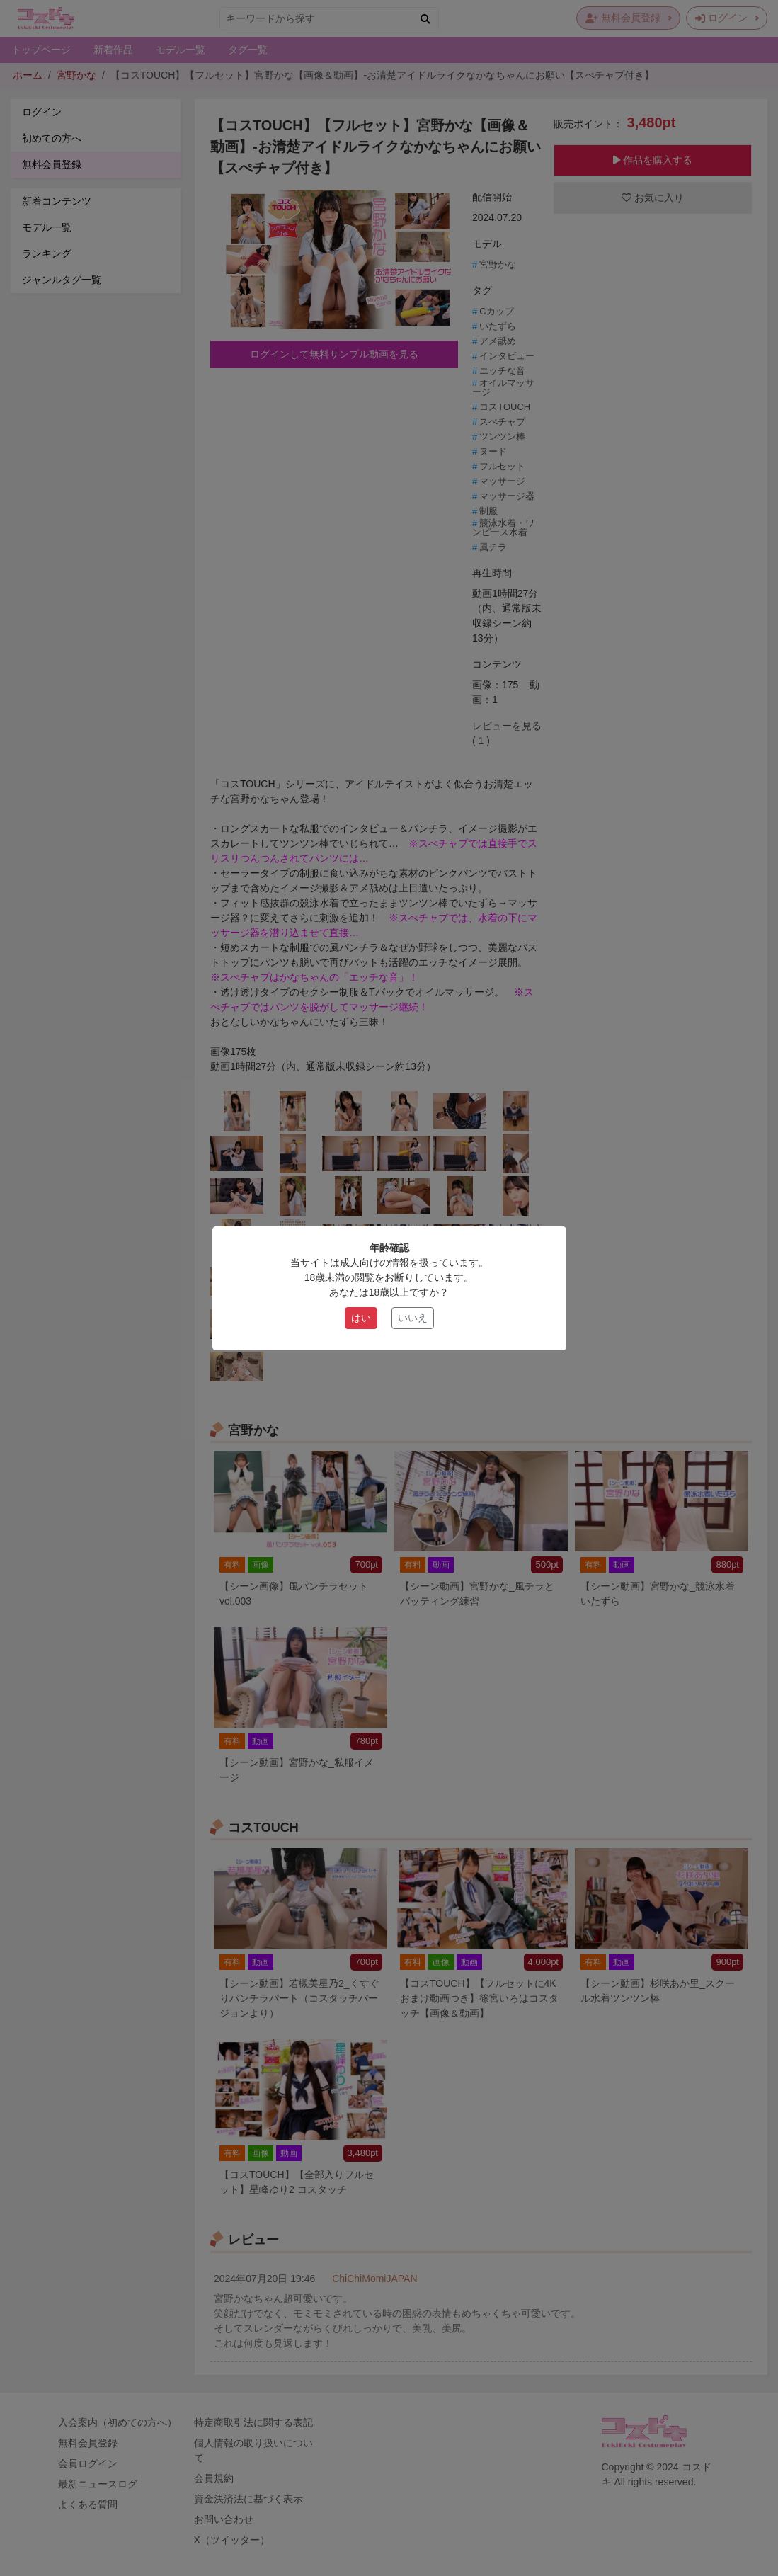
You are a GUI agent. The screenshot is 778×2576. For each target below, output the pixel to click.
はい (361, 1317)
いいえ (413, 1317)
